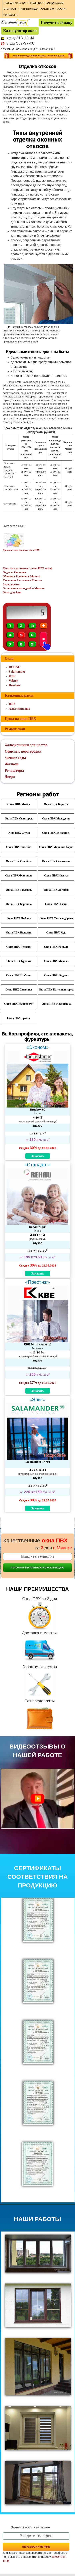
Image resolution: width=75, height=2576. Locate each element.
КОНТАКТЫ (10, 15)
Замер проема (11, 584)
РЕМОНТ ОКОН (47, 9)
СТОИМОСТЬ (11, 9)
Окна (9, 658)
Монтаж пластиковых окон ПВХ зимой (27, 568)
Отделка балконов (14, 572)
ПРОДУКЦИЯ (37, 3)
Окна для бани (12, 592)
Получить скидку (56, 22)
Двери (10, 777)
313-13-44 (20, 38)
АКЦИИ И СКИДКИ (29, 9)
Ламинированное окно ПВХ (38, 2309)
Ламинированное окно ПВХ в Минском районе (38, 2370)
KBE (12, 676)
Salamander (17, 671)
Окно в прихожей (38, 2431)
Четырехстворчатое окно (38, 2257)
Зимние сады (15, 758)
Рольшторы (14, 770)
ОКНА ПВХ (21, 3)
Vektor (13, 680)
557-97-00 (20, 43)
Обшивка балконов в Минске (21, 576)
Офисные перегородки (23, 751)
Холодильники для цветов (26, 745)
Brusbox (14, 685)
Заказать (37, 1156)
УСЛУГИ (62, 9)
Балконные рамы (19, 695)
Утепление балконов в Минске (22, 580)
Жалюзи (11, 764)
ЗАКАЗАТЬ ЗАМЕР (55, 3)
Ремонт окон (15, 729)
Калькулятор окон (20, 31)
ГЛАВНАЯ (8, 3)
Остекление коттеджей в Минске (23, 588)
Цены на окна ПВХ (20, 719)
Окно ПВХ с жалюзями (38, 2486)
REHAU (14, 667)
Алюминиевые (19, 708)
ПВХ (12, 704)
